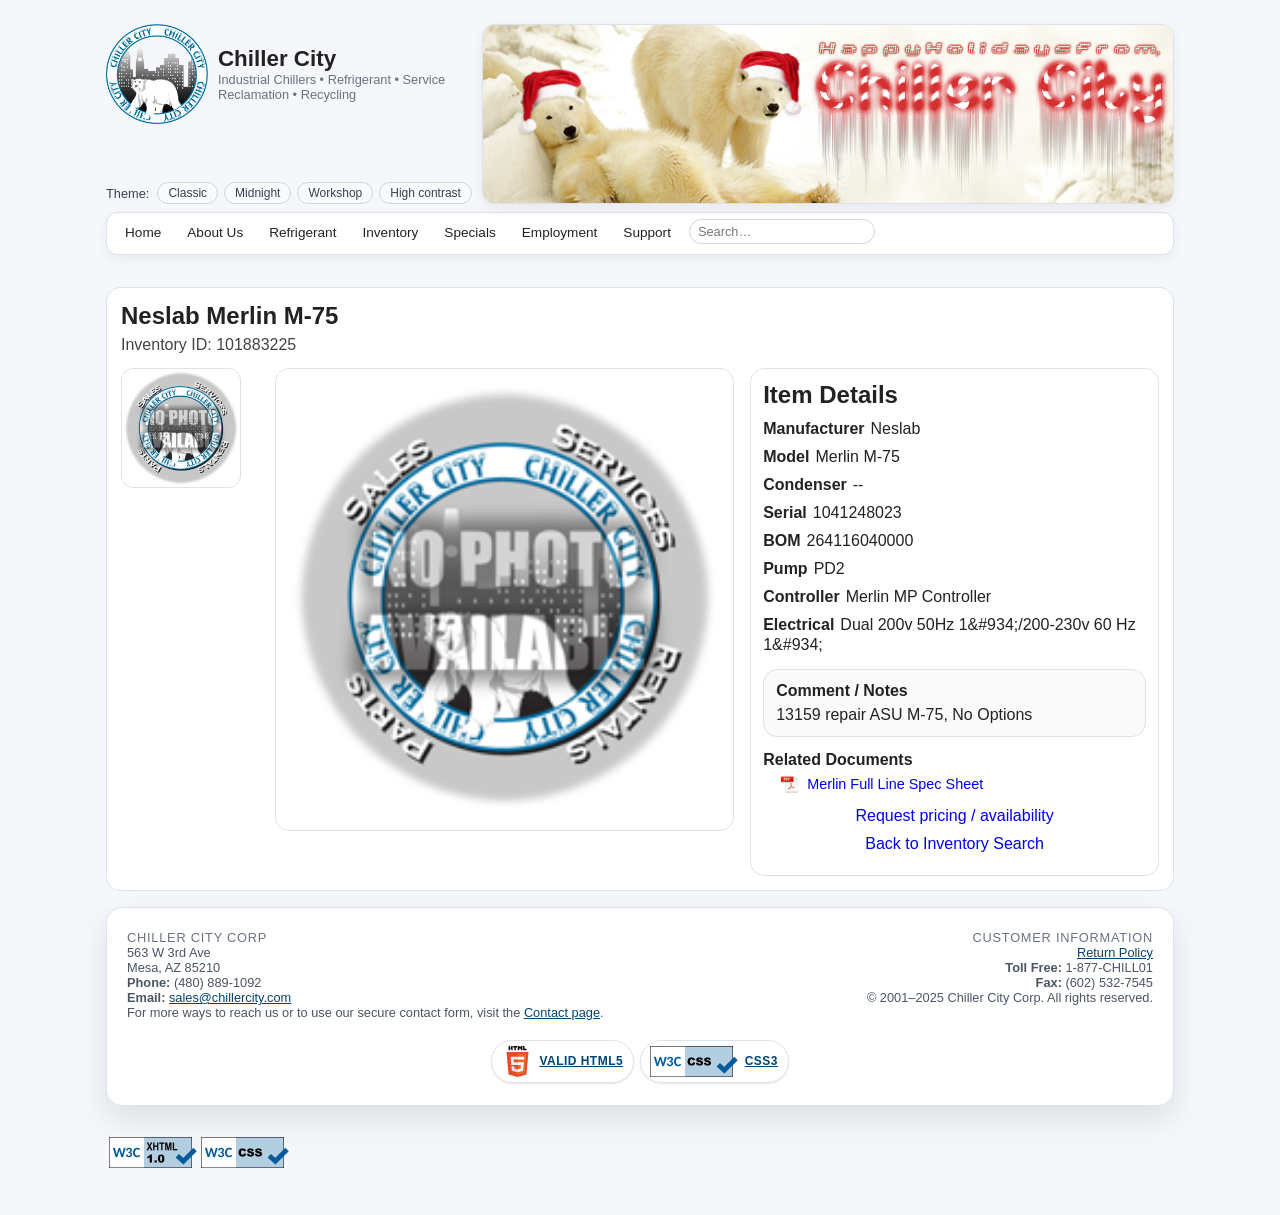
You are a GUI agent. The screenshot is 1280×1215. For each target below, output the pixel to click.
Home (143, 232)
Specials (469, 232)
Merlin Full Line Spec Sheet (895, 784)
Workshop (335, 193)
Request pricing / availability (954, 815)
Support (647, 232)
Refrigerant (302, 232)
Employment (560, 232)
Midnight (257, 193)
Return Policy (1115, 952)
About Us (215, 232)
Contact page (562, 1012)
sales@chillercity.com (230, 997)
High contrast (425, 193)
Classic (187, 193)
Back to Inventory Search (954, 843)
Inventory (390, 232)
